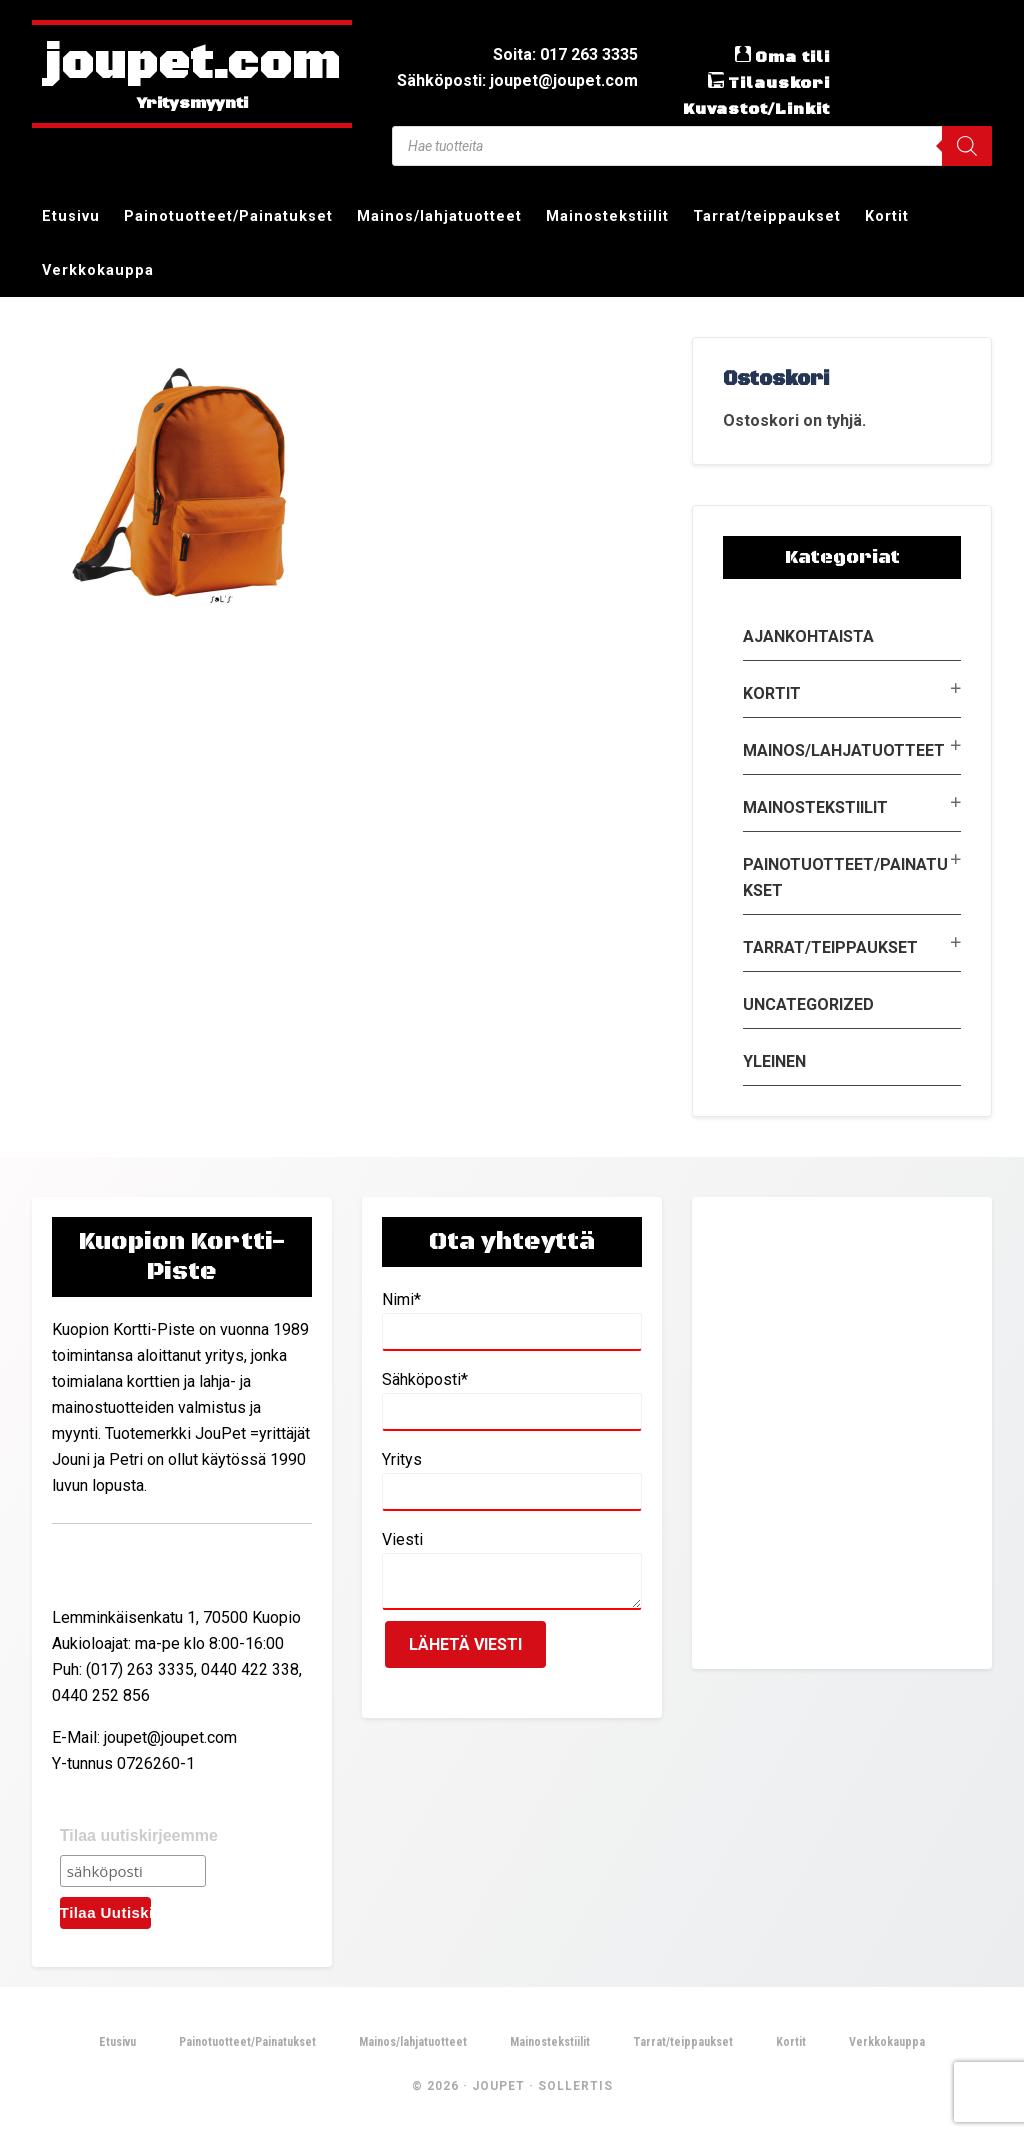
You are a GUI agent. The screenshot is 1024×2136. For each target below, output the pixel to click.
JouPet (498, 2086)
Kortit (772, 693)
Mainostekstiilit (815, 807)
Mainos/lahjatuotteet (844, 750)
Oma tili (792, 57)
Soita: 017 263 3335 (565, 54)
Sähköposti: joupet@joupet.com (517, 80)
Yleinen (774, 1061)
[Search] (967, 146)
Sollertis (575, 2086)
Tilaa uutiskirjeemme (139, 1835)
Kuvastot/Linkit (756, 109)
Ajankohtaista (808, 636)
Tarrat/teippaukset (830, 947)
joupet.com (192, 65)
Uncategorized (808, 1004)
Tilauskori (779, 83)
